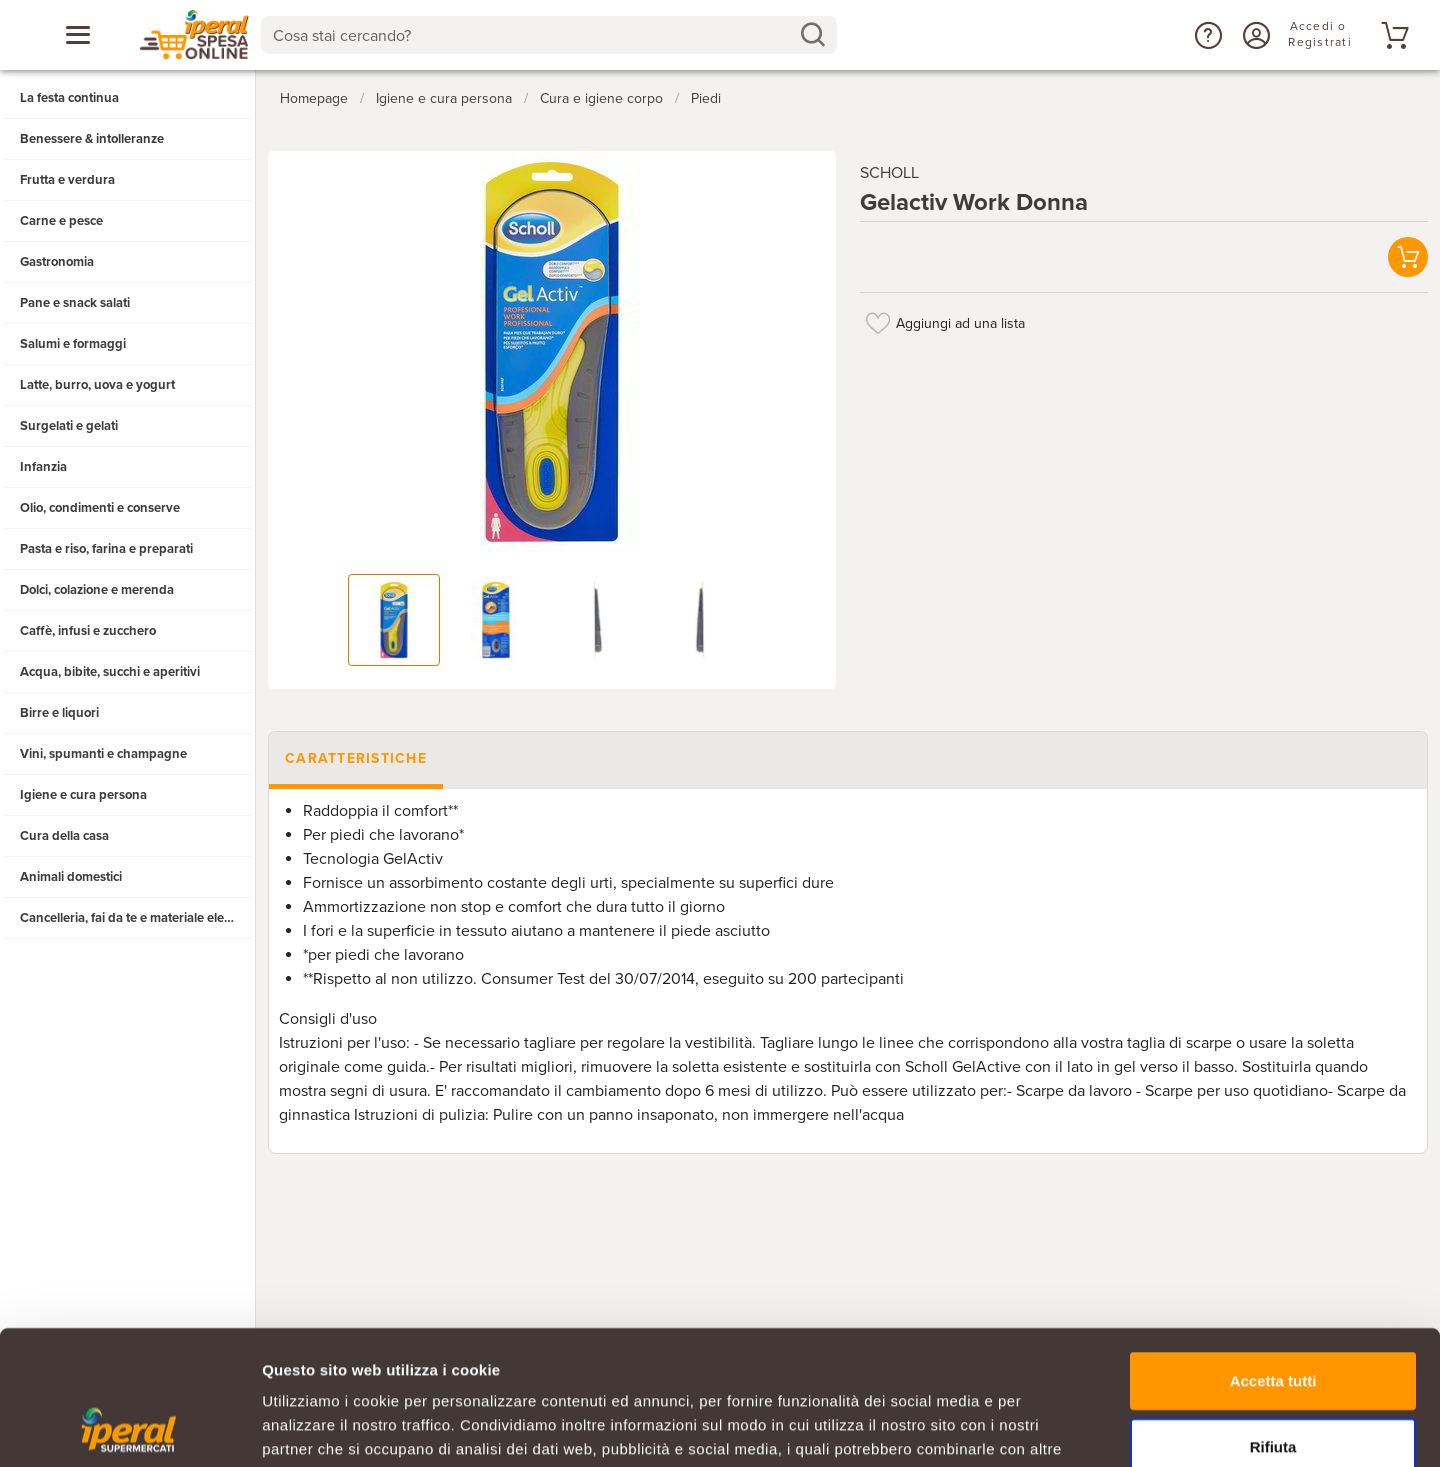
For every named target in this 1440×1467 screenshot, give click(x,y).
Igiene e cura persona (83, 795)
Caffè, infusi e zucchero (88, 631)
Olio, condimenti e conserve (100, 508)
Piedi (706, 98)
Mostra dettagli (1052, 1427)
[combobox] (548, 35)
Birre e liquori (59, 713)
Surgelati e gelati (69, 426)
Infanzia (43, 467)
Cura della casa (64, 836)
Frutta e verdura (67, 180)
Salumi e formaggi (73, 344)
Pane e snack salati (75, 303)
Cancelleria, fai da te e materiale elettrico (136, 918)
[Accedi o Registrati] (1254, 35)
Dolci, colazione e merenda (97, 590)
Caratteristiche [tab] (356, 758)
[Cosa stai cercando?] (532, 35)
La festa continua (69, 98)
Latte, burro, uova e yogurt (97, 385)
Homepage (314, 98)
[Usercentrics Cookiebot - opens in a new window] (129, 1428)
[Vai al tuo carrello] (1392, 35)
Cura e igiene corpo (601, 98)
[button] (1206, 35)
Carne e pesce (61, 221)
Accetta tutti (1273, 1254)
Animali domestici (71, 877)
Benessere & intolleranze (92, 139)
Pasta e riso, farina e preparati (106, 549)
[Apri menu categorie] (78, 35)
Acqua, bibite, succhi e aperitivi (110, 672)
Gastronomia (57, 262)
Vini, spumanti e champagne (103, 754)
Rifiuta (1273, 1320)
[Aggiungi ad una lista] (878, 323)
